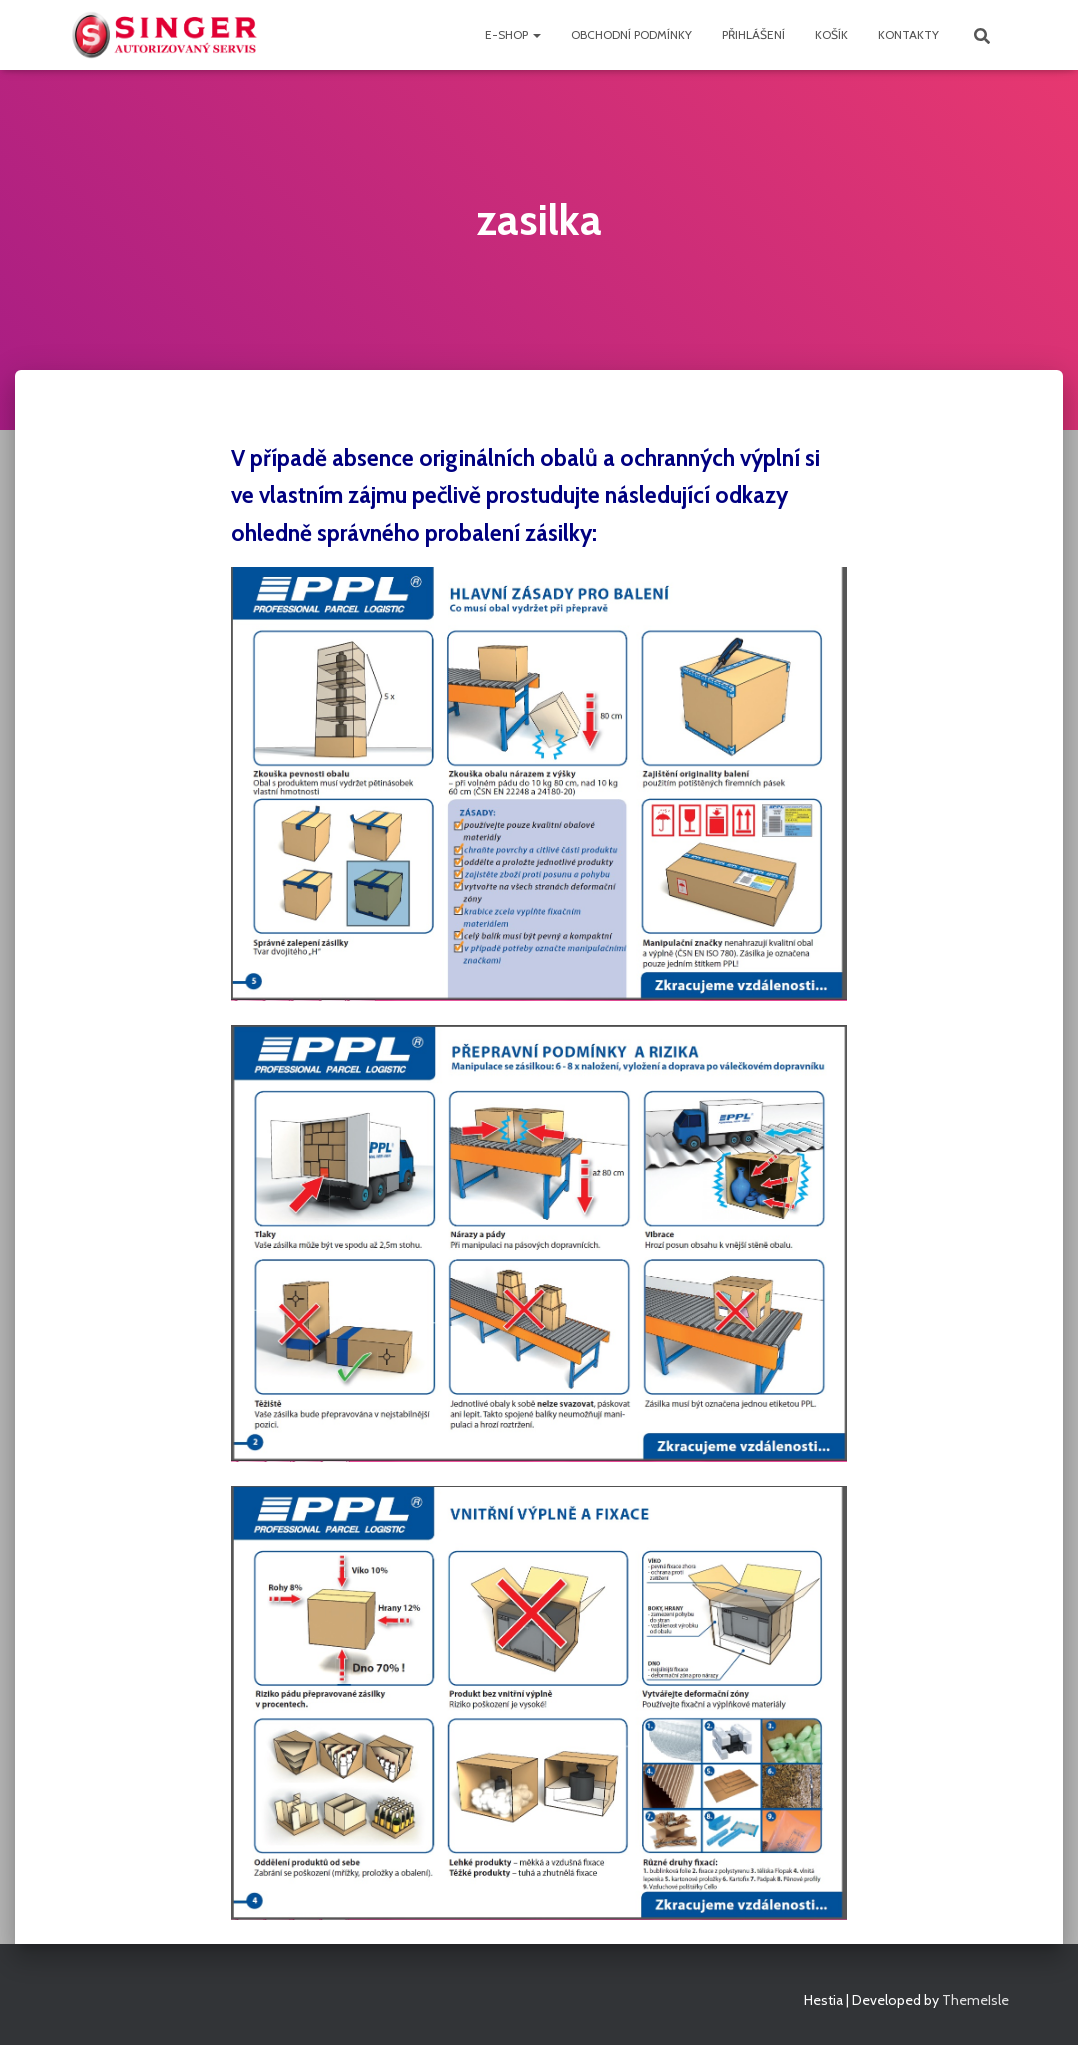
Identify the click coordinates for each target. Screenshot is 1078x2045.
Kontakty (908, 34)
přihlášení (753, 34)
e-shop (513, 34)
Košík (831, 34)
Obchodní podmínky (631, 34)
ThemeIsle (975, 2000)
